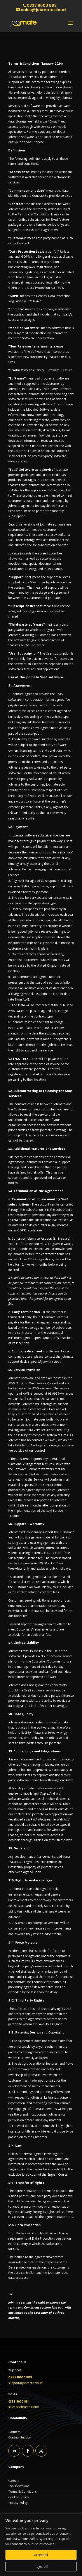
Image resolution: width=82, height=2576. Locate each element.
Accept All (41, 2555)
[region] (41, 2544)
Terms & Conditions (22, 2491)
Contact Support (19, 2437)
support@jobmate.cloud (25, 2383)
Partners (14, 2432)
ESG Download (19, 2486)
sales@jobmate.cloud (23, 2407)
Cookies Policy (18, 2497)
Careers (13, 2481)
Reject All (41, 2566)
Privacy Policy (18, 2502)
